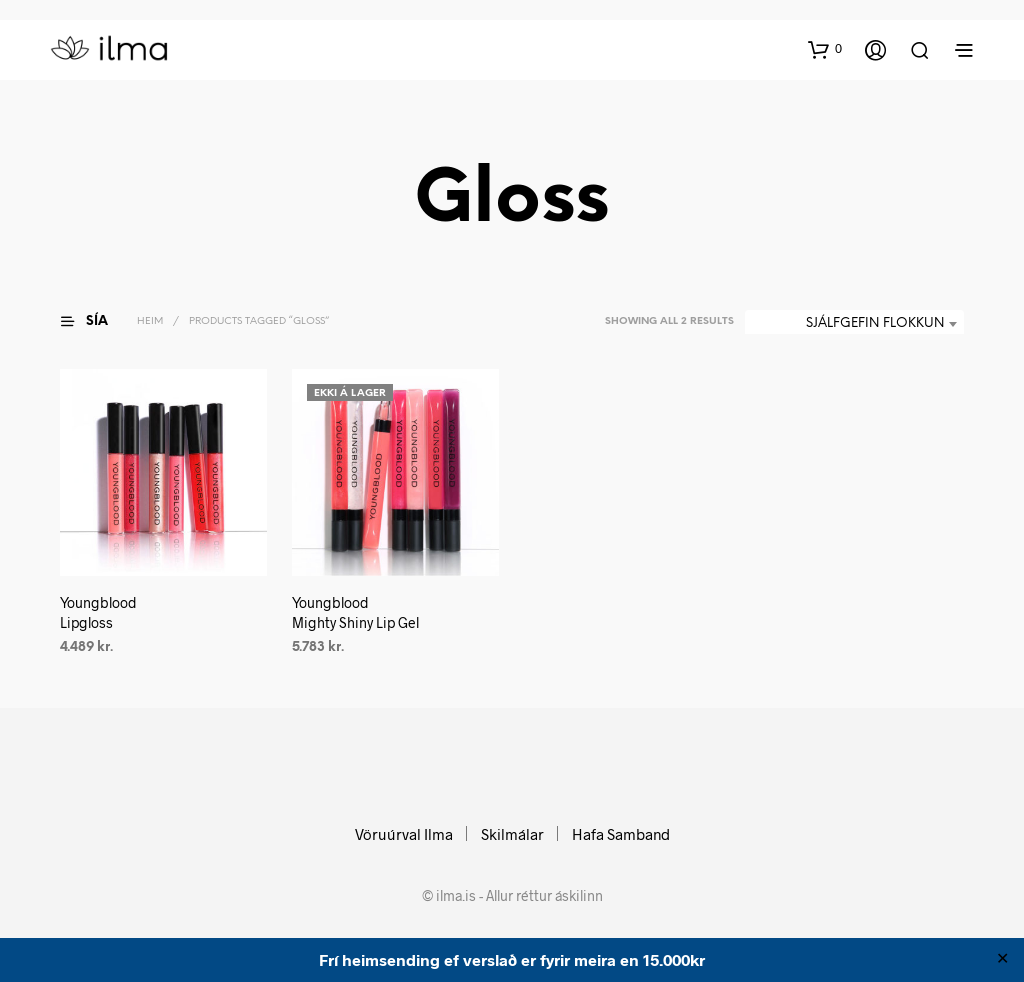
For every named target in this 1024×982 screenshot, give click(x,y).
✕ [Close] (1002, 960)
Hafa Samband (621, 834)
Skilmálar (512, 834)
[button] (825, 49)
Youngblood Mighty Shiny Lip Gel (355, 613)
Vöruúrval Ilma (404, 834)
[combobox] (854, 324)
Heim (150, 321)
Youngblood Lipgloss (98, 613)
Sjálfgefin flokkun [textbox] (875, 323)
